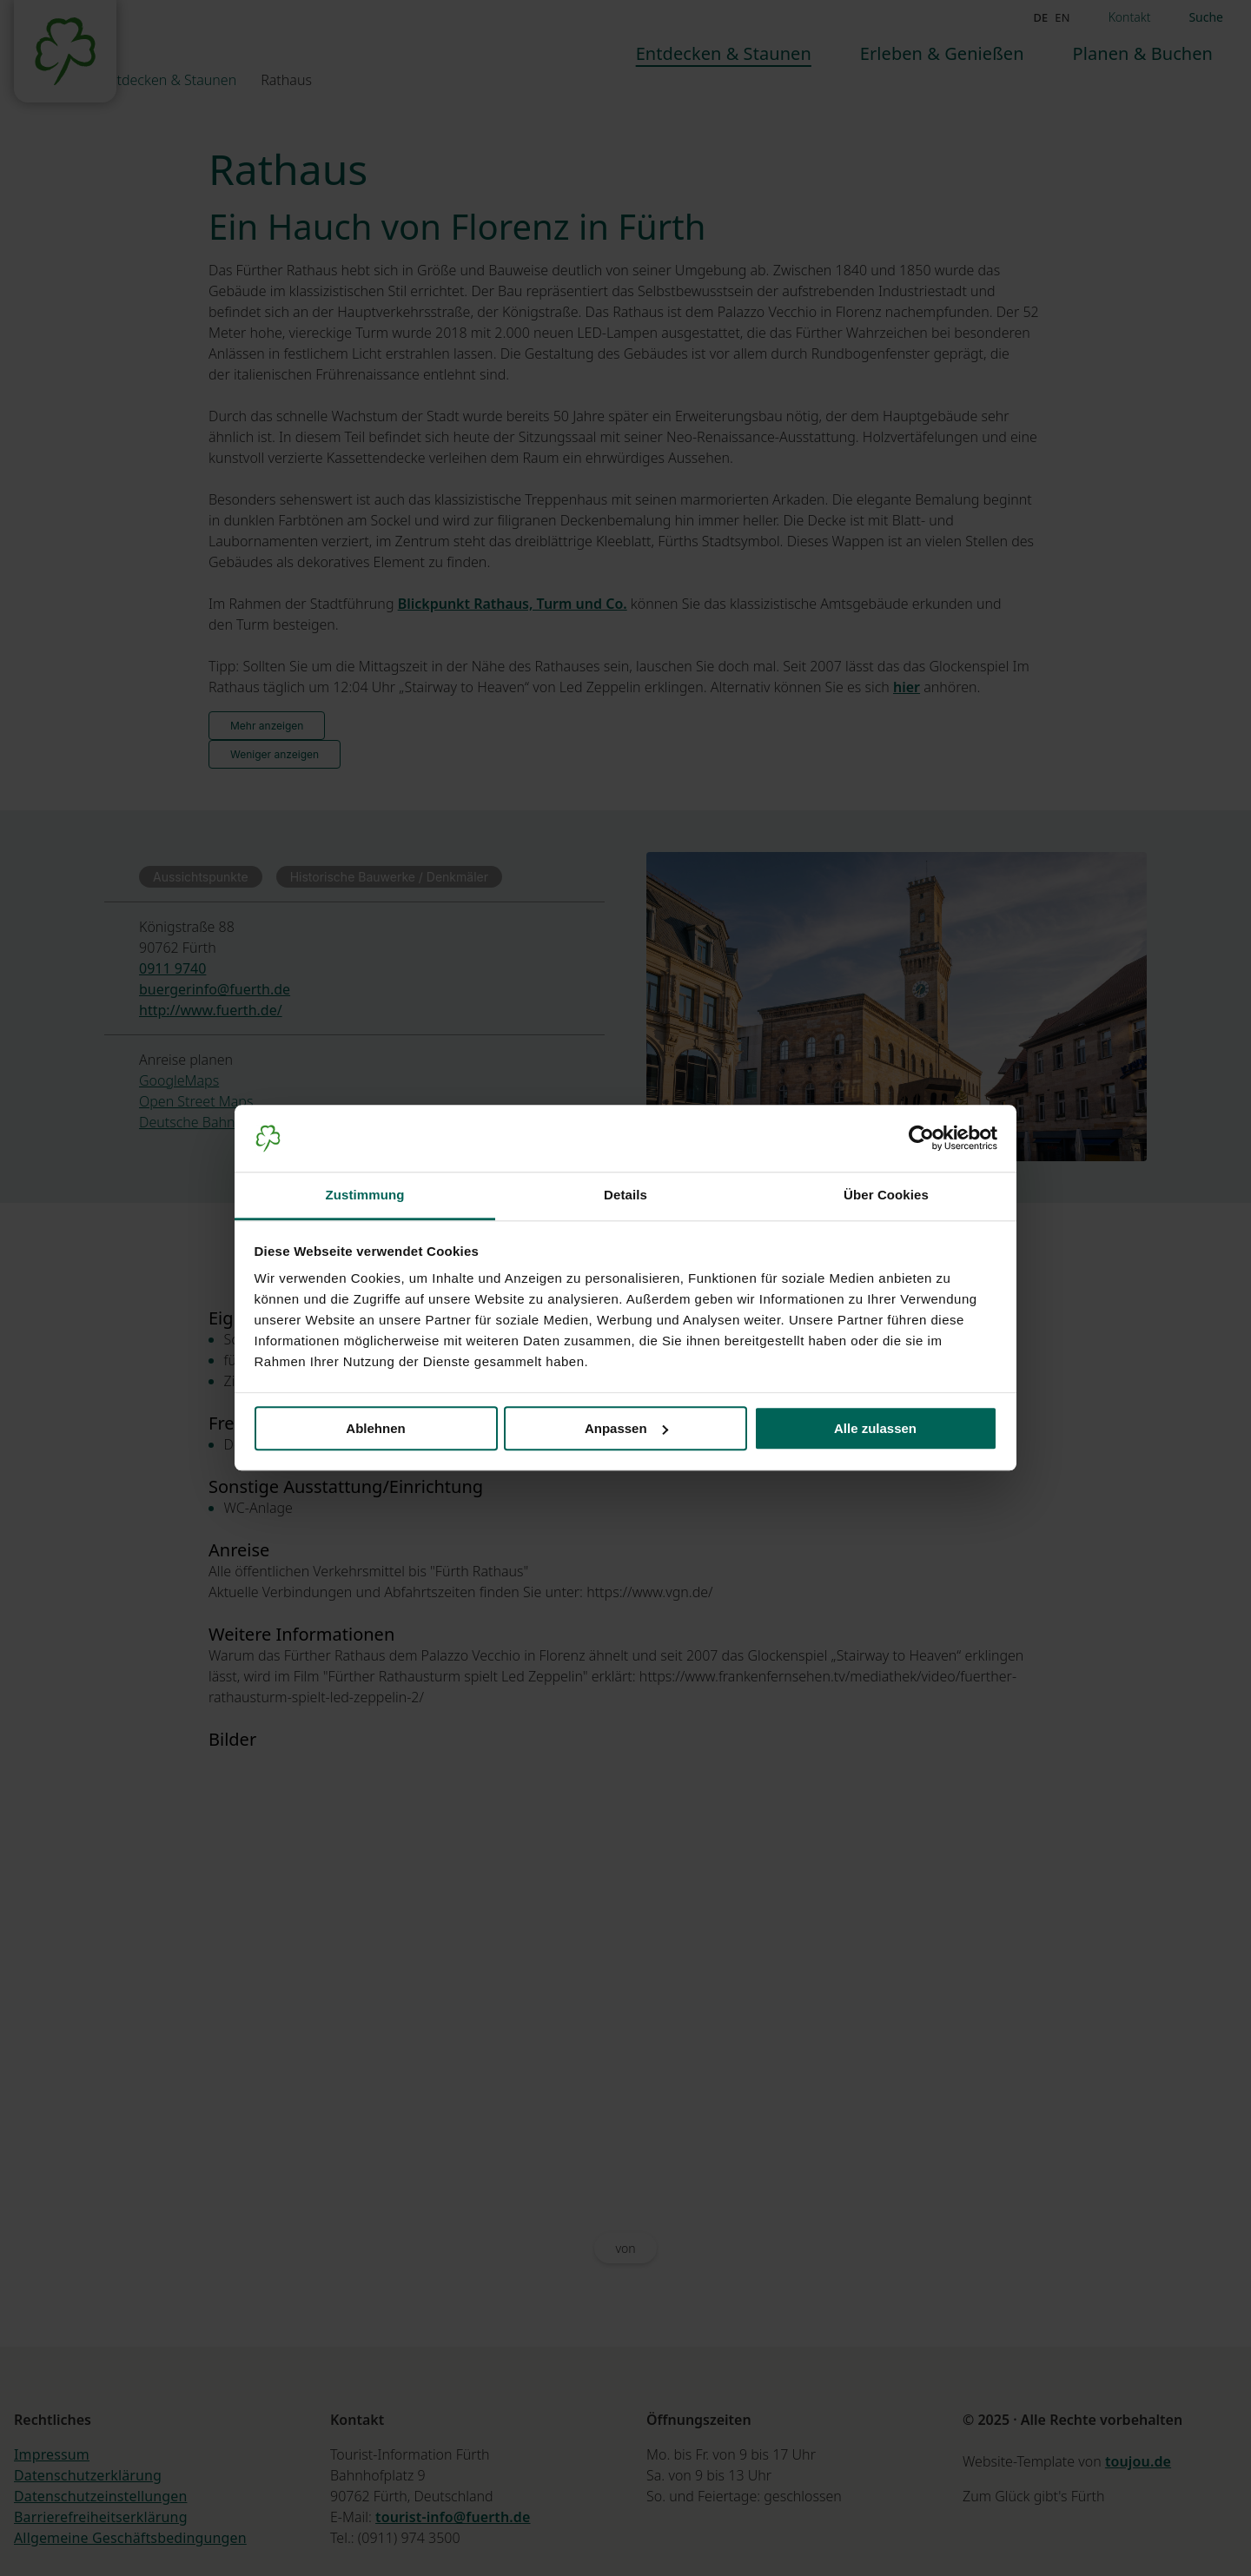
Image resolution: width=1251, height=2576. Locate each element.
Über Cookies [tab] (886, 1194)
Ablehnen (375, 1428)
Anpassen (626, 1428)
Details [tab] (625, 1194)
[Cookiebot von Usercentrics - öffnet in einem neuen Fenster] (921, 1139)
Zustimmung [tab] (365, 1194)
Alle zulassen (875, 1428)
